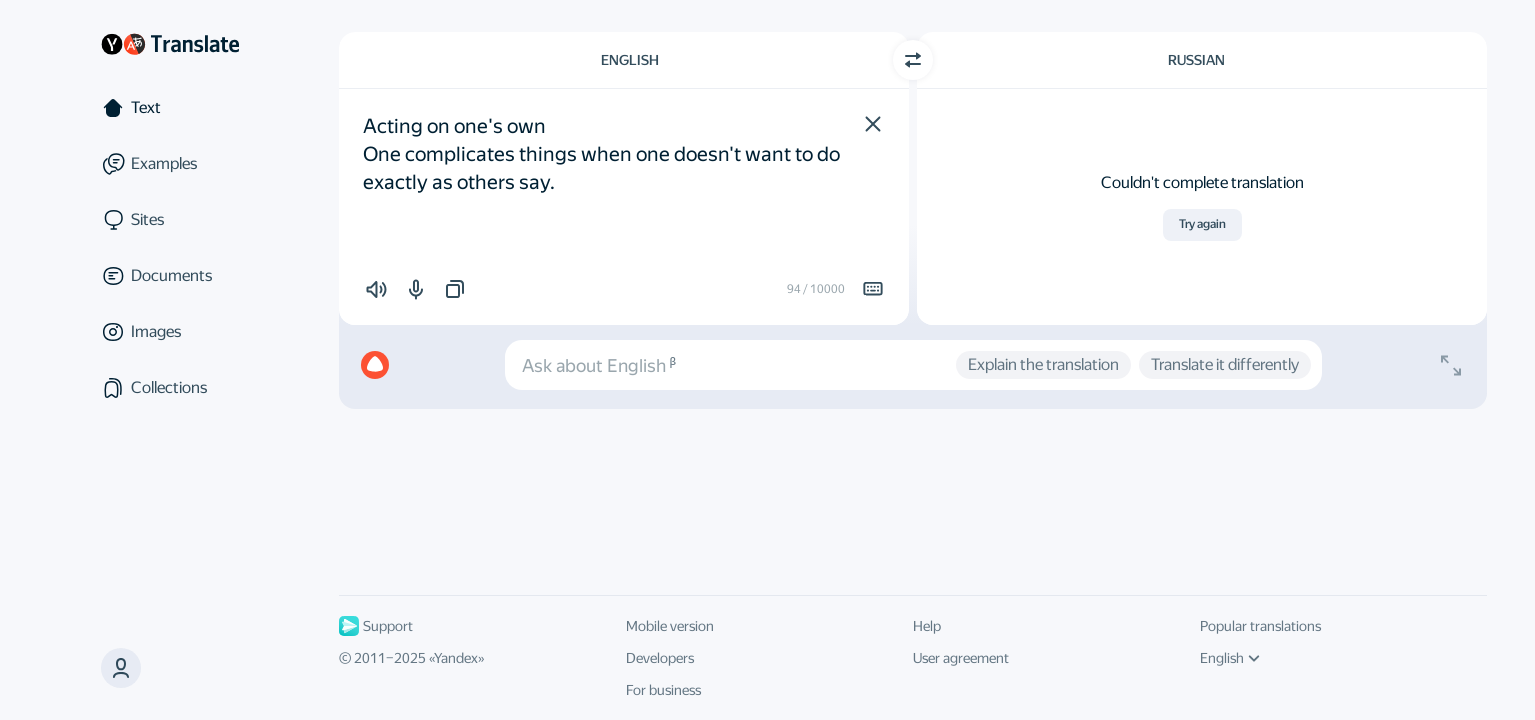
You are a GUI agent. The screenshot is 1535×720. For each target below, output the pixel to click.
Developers (660, 658)
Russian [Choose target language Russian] (1196, 60)
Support (376, 626)
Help (927, 626)
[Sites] (170, 220)
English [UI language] (1230, 658)
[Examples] (170, 164)
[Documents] (170, 276)
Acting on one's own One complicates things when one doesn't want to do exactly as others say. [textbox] (603, 154)
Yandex (456, 658)
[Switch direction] (913, 60)
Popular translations (1260, 626)
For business (663, 690)
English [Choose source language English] (630, 60)
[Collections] (170, 388)
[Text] (170, 108)
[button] (873, 124)
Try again (1202, 224)
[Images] (170, 332)
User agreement (961, 658)
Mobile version (670, 626)
